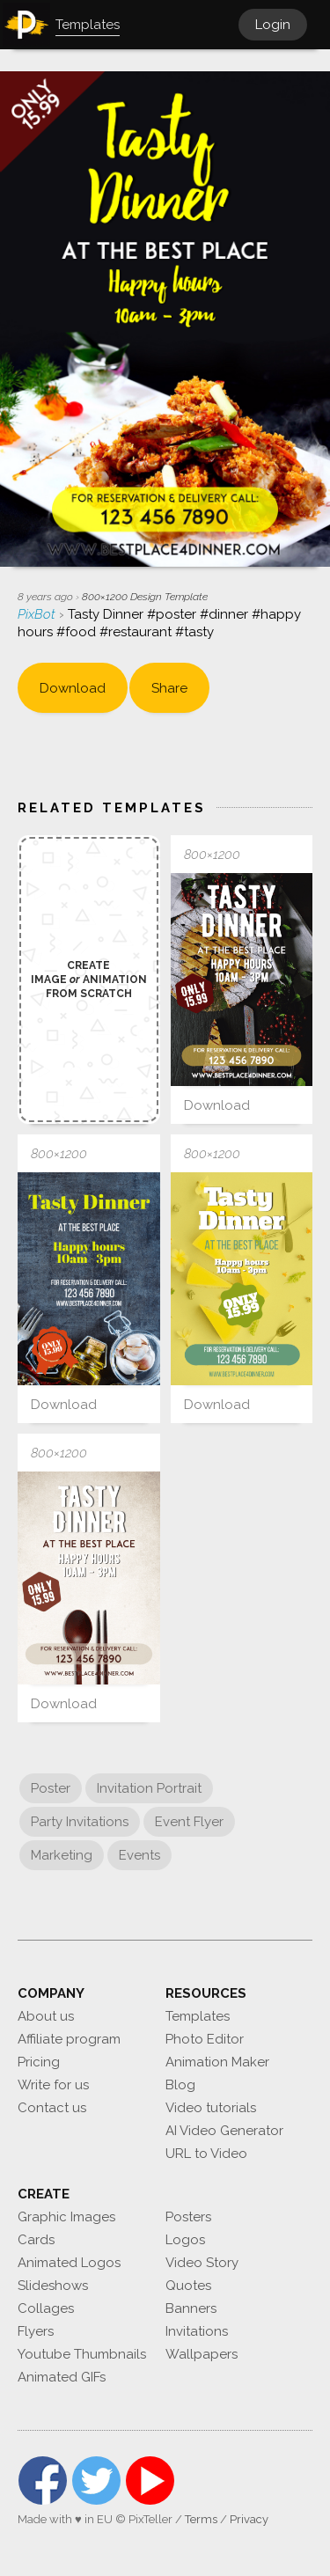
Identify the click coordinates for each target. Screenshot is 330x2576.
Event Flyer (189, 1822)
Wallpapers (201, 2354)
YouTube (150, 2480)
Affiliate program (69, 2039)
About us (46, 2016)
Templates (197, 2016)
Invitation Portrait (149, 1788)
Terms (201, 2519)
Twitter (96, 2480)
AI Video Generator (224, 2131)
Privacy (249, 2519)
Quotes (188, 2285)
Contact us (52, 2108)
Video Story (201, 2263)
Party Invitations (79, 1822)
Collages (46, 2308)
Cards (36, 2240)
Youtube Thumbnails (82, 2354)
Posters (188, 2217)
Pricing (39, 2062)
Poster (50, 1788)
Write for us (53, 2085)
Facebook (42, 2480)
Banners (190, 2308)
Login (272, 25)
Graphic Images (66, 2217)
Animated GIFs (62, 2377)
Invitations (196, 2331)
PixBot (38, 614)
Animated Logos (69, 2263)
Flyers (36, 2331)
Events (139, 1855)
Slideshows (53, 2285)
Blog (180, 2085)
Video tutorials (210, 2108)
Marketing (61, 1855)
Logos (185, 2240)
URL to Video (206, 2153)
